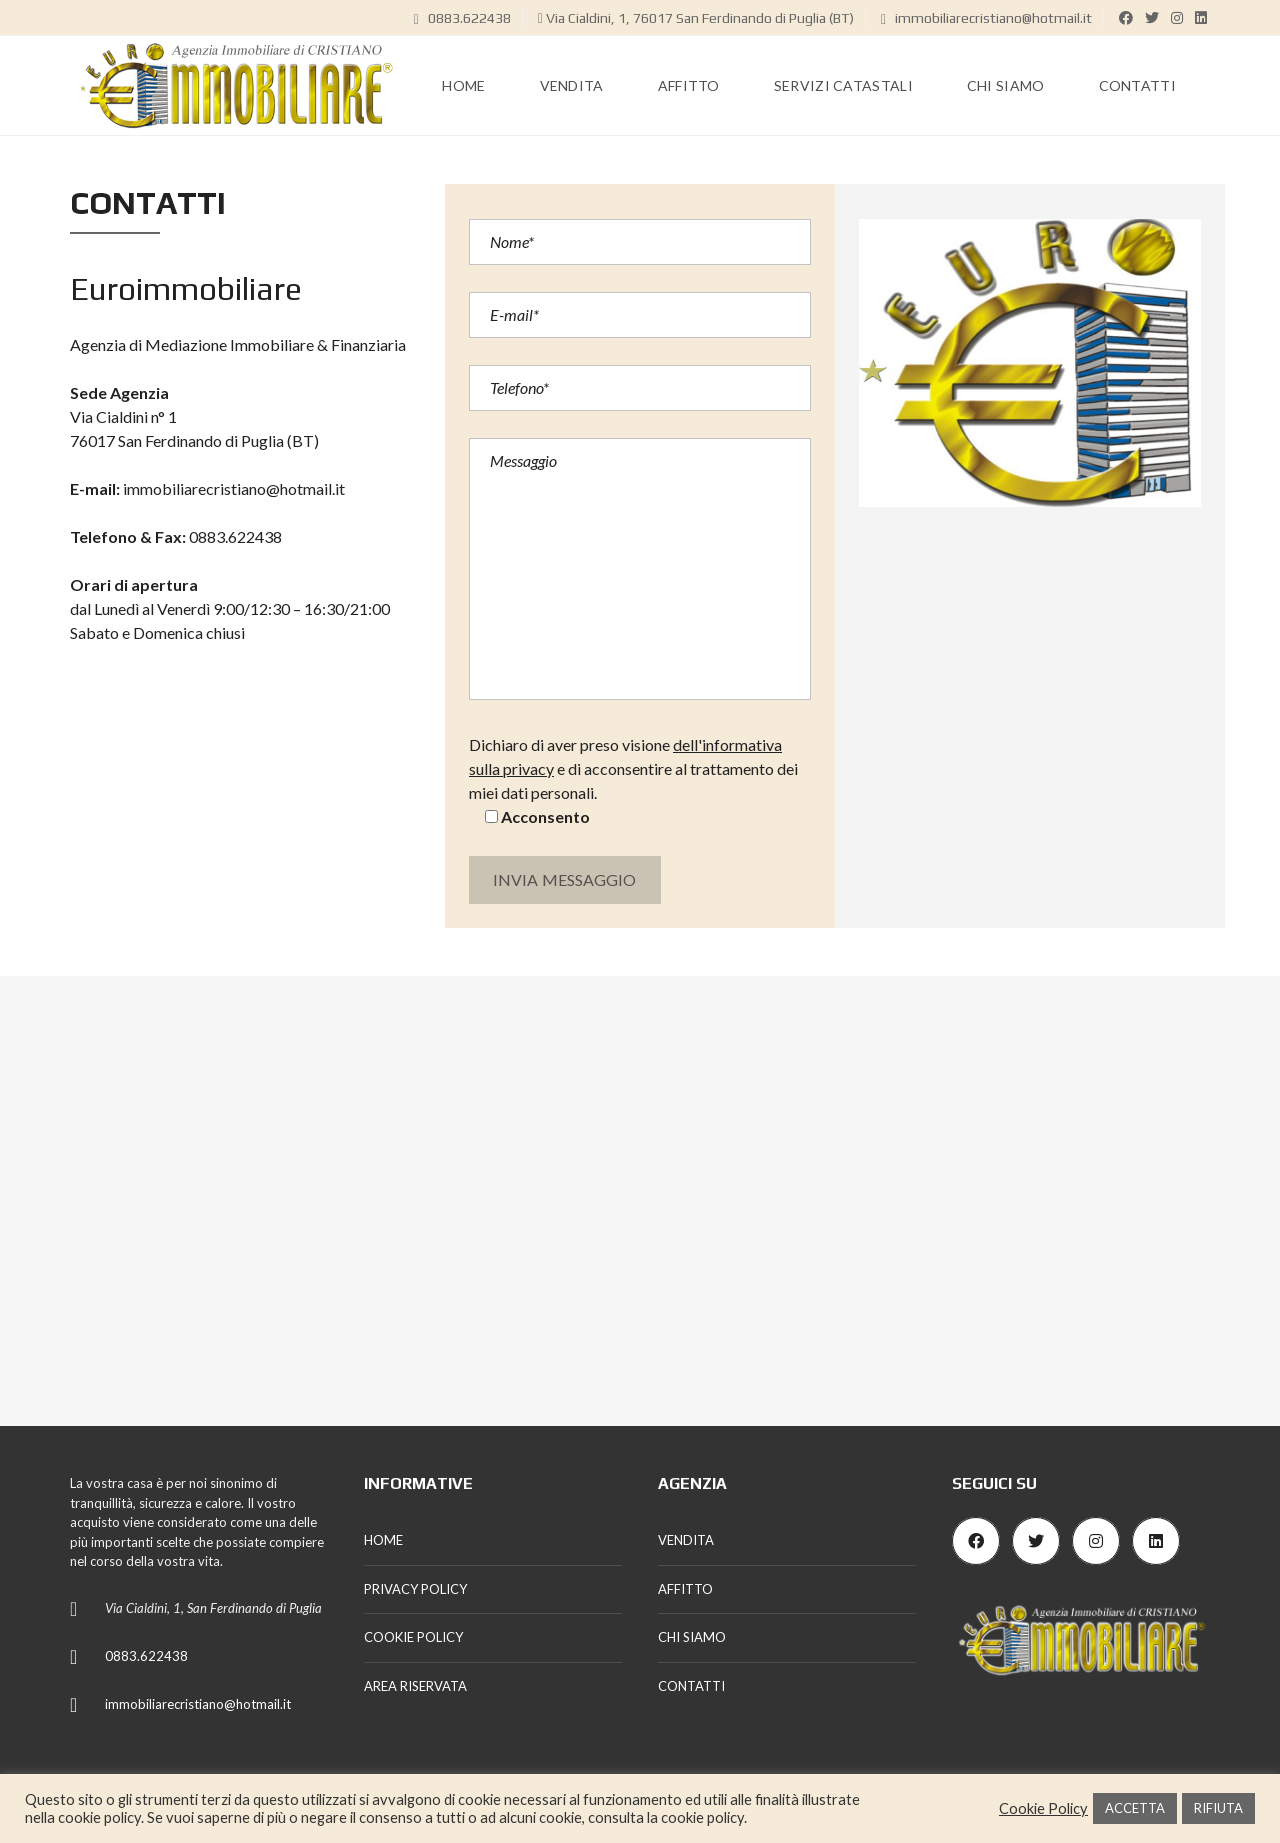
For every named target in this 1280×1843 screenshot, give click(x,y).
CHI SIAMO (692, 1637)
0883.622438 (462, 18)
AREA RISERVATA (415, 1686)
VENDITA (686, 1540)
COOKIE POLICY (413, 1637)
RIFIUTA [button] (1218, 1808)
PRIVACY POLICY (415, 1589)
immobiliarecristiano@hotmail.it (986, 18)
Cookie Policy (1043, 1808)
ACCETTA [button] (1135, 1808)
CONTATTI (691, 1686)
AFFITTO (685, 1589)
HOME (383, 1540)
